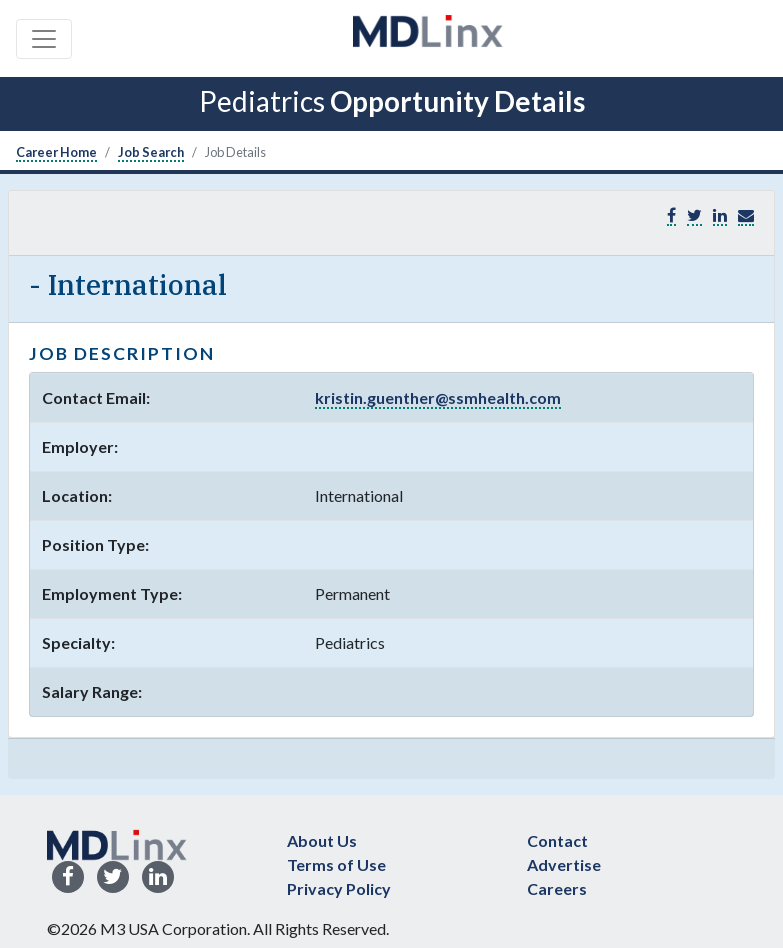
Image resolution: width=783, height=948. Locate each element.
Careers (557, 888)
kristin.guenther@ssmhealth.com (438, 397)
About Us (322, 840)
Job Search (151, 152)
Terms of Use (336, 864)
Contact (557, 840)
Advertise (564, 864)
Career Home (56, 152)
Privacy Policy (339, 888)
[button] (746, 215)
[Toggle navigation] (44, 39)
